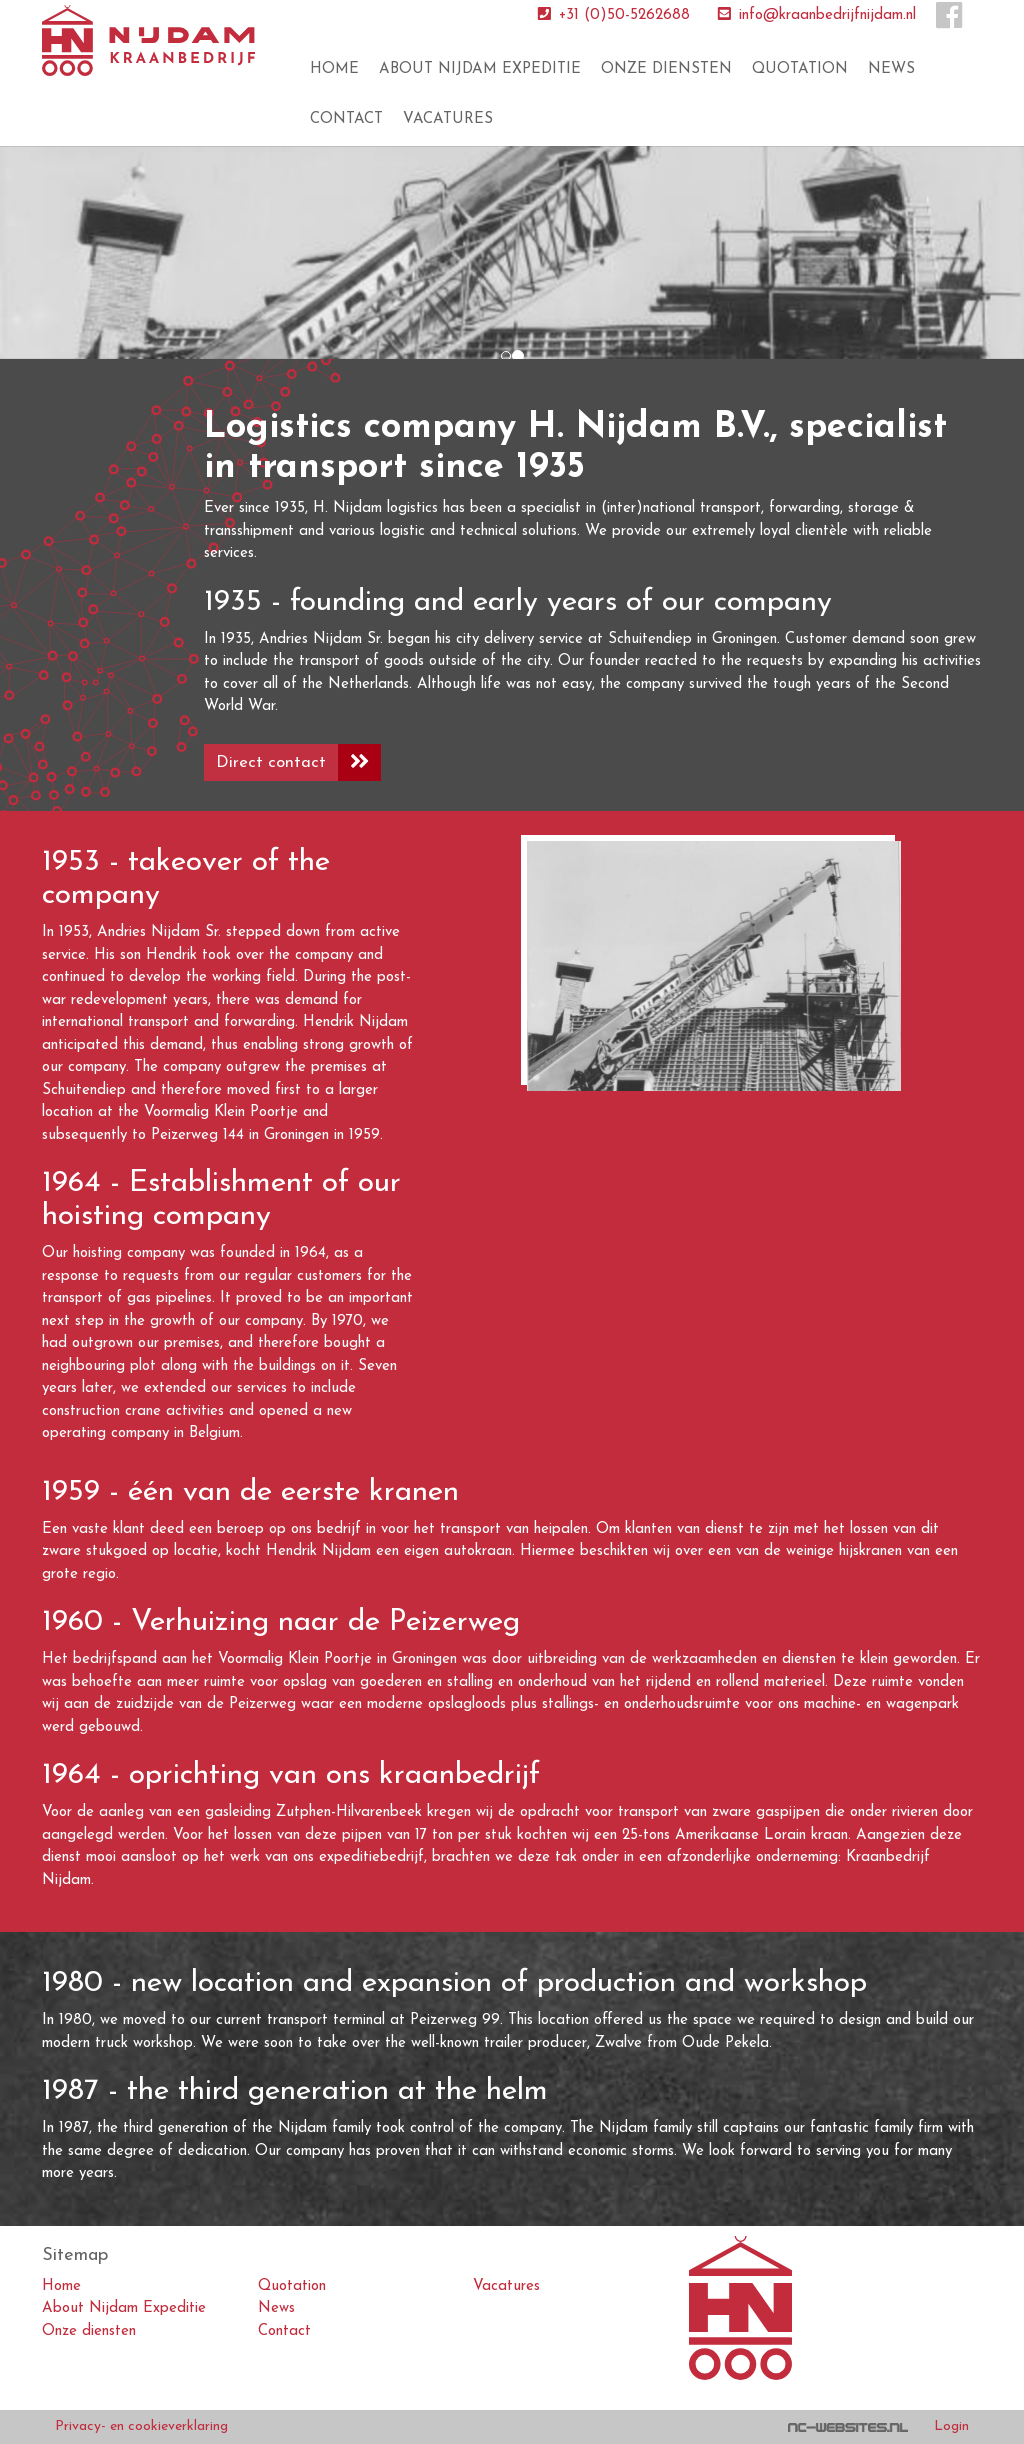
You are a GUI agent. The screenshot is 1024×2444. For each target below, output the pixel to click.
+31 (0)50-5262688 (612, 15)
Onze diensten (666, 69)
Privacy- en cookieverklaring (141, 2426)
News (891, 69)
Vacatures (448, 119)
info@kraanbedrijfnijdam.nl (815, 15)
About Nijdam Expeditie (480, 69)
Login (951, 2426)
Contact (346, 119)
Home (334, 69)
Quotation (800, 69)
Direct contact (298, 763)
